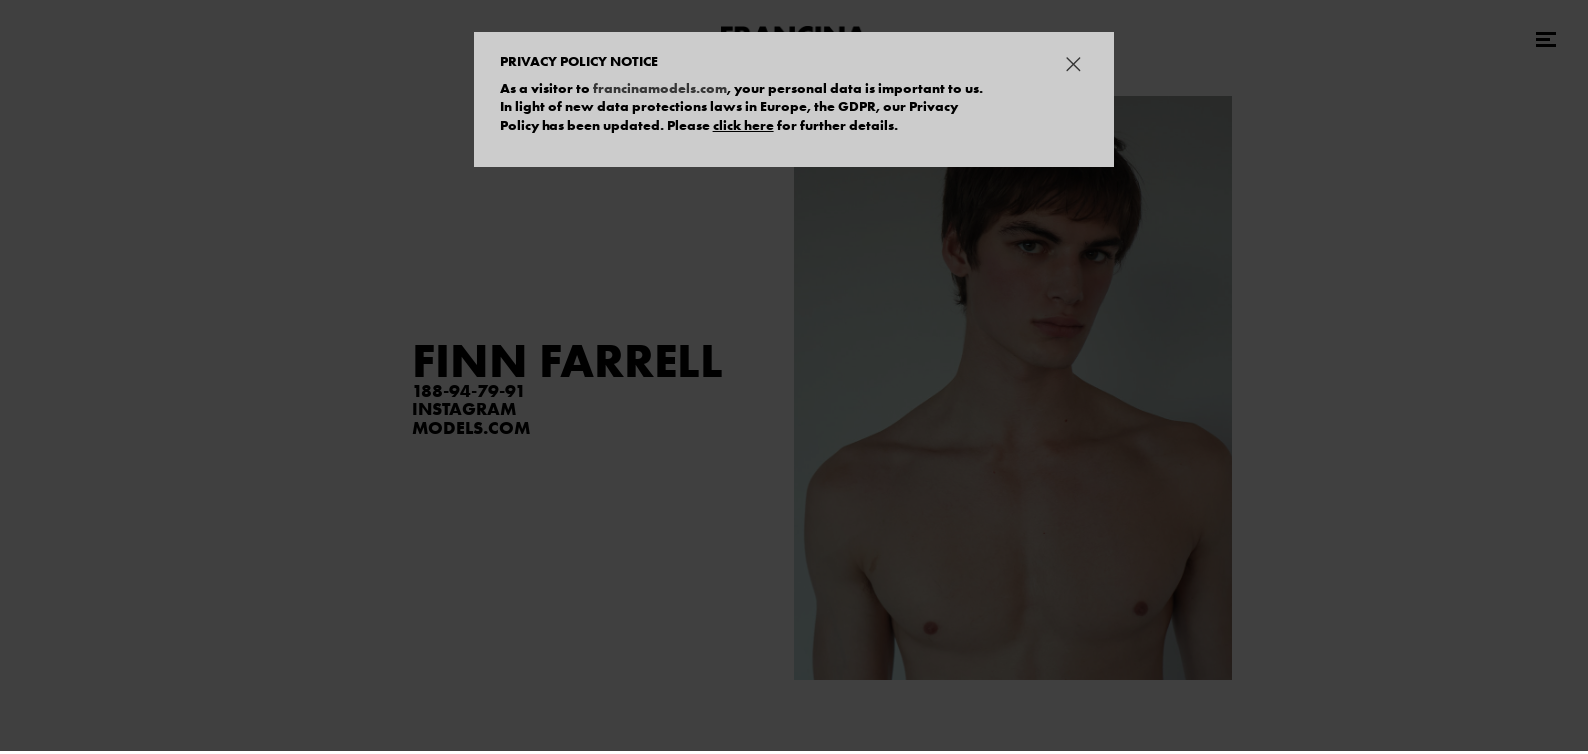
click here (743, 125)
